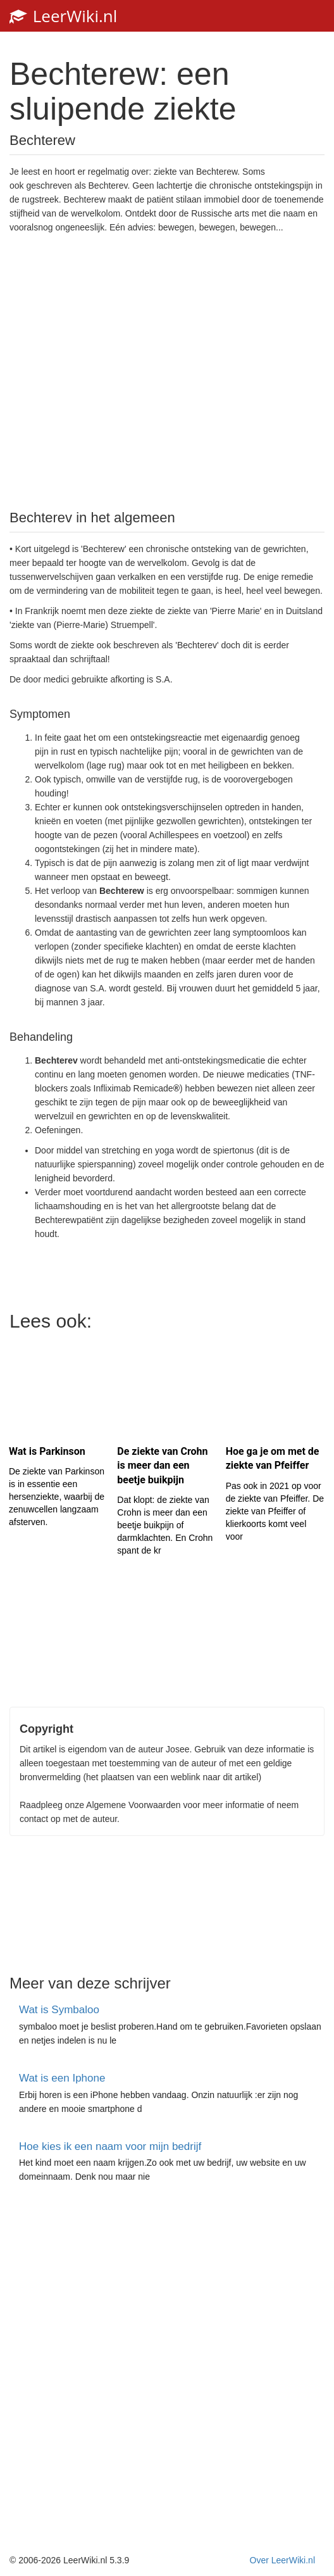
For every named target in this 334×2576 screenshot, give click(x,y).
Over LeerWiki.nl (282, 2560)
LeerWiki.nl (63, 15)
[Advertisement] (167, 370)
